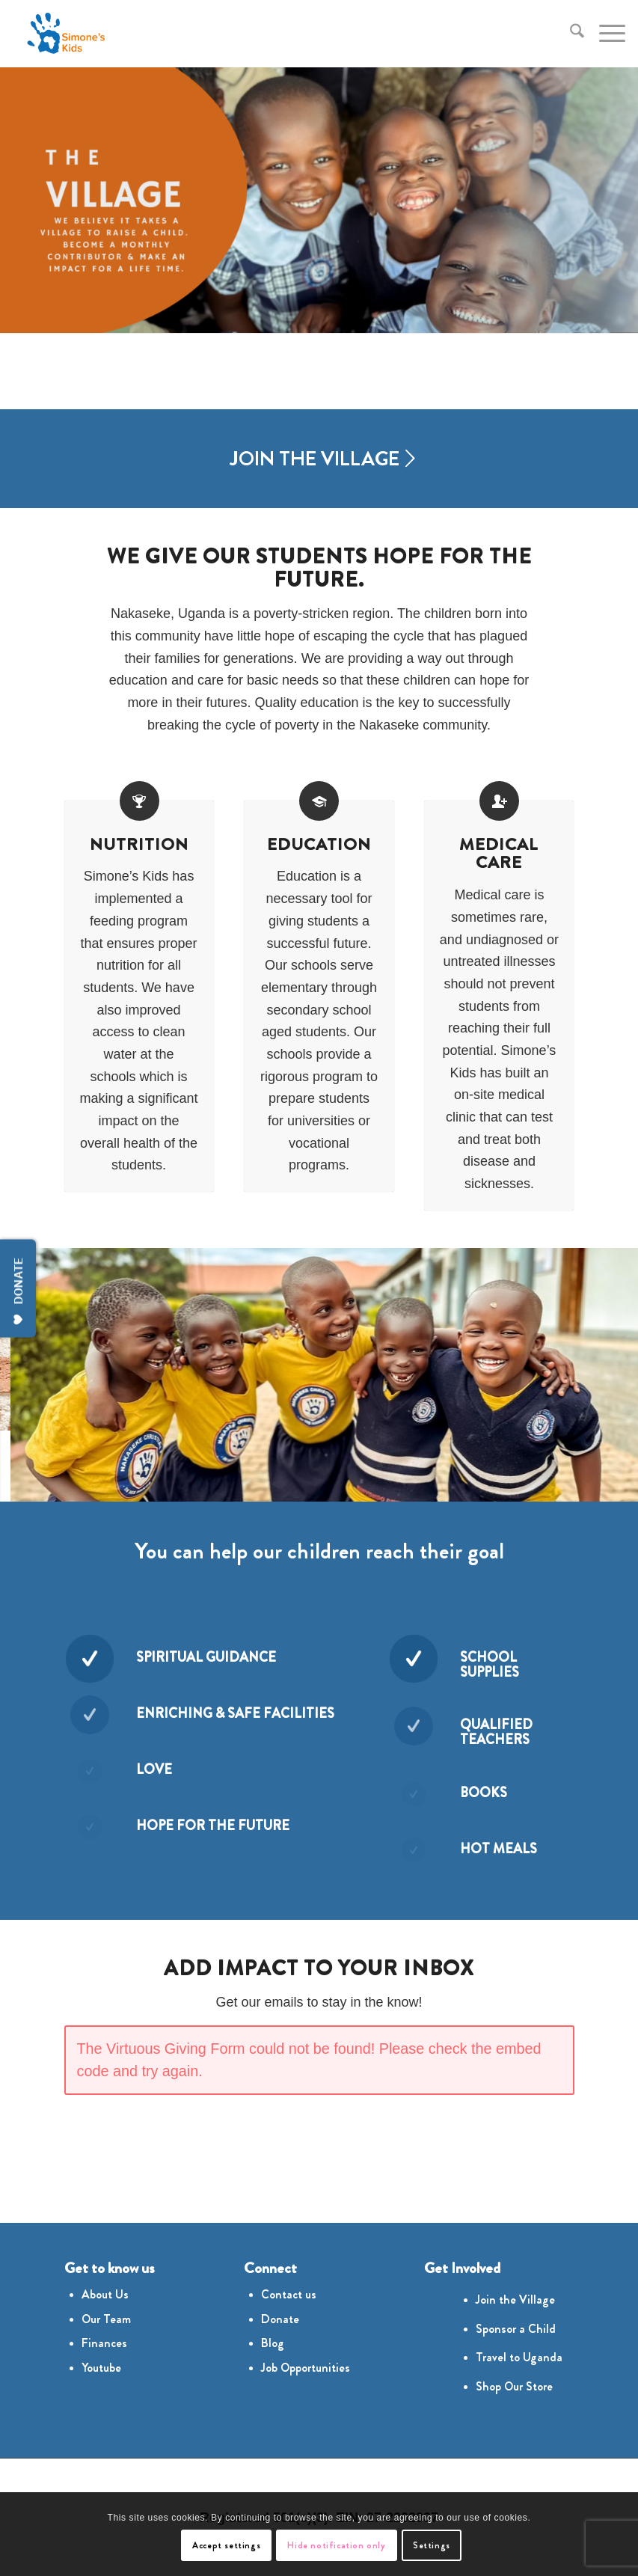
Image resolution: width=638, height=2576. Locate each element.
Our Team (106, 2319)
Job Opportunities (305, 2367)
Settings (431, 2545)
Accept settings (226, 2545)
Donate (280, 2319)
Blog (272, 2343)
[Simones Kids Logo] (65, 33)
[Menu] (604, 33)
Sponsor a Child (516, 2328)
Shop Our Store (514, 2386)
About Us (105, 2294)
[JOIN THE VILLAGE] (319, 458)
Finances (104, 2343)
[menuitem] (569, 33)
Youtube (101, 2367)
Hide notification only (336, 2545)
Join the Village (515, 2299)
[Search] (569, 33)
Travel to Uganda (519, 2357)
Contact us (288, 2294)
